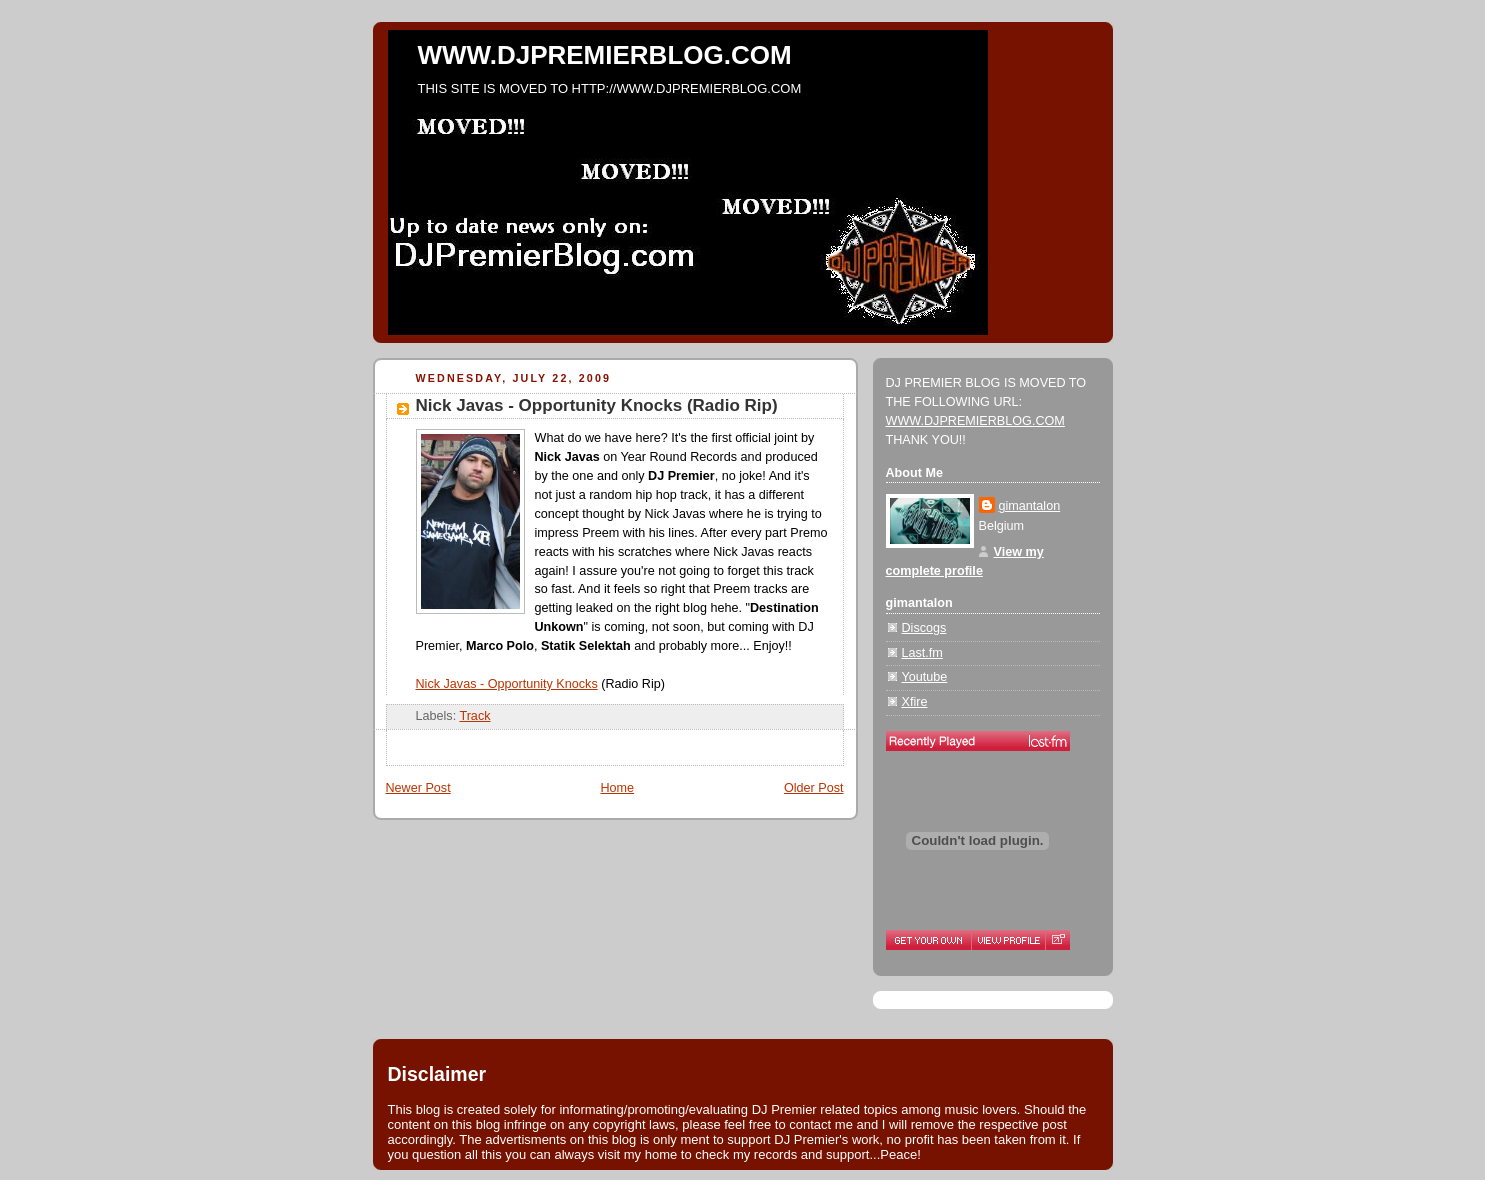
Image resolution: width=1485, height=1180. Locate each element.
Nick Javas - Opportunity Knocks (507, 684)
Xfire (915, 702)
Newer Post (418, 788)
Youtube (925, 677)
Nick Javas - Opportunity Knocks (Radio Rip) (597, 405)
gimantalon (1030, 506)
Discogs (924, 628)
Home (617, 788)
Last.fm (922, 653)
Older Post (814, 788)
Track (474, 716)
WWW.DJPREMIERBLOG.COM (605, 55)
